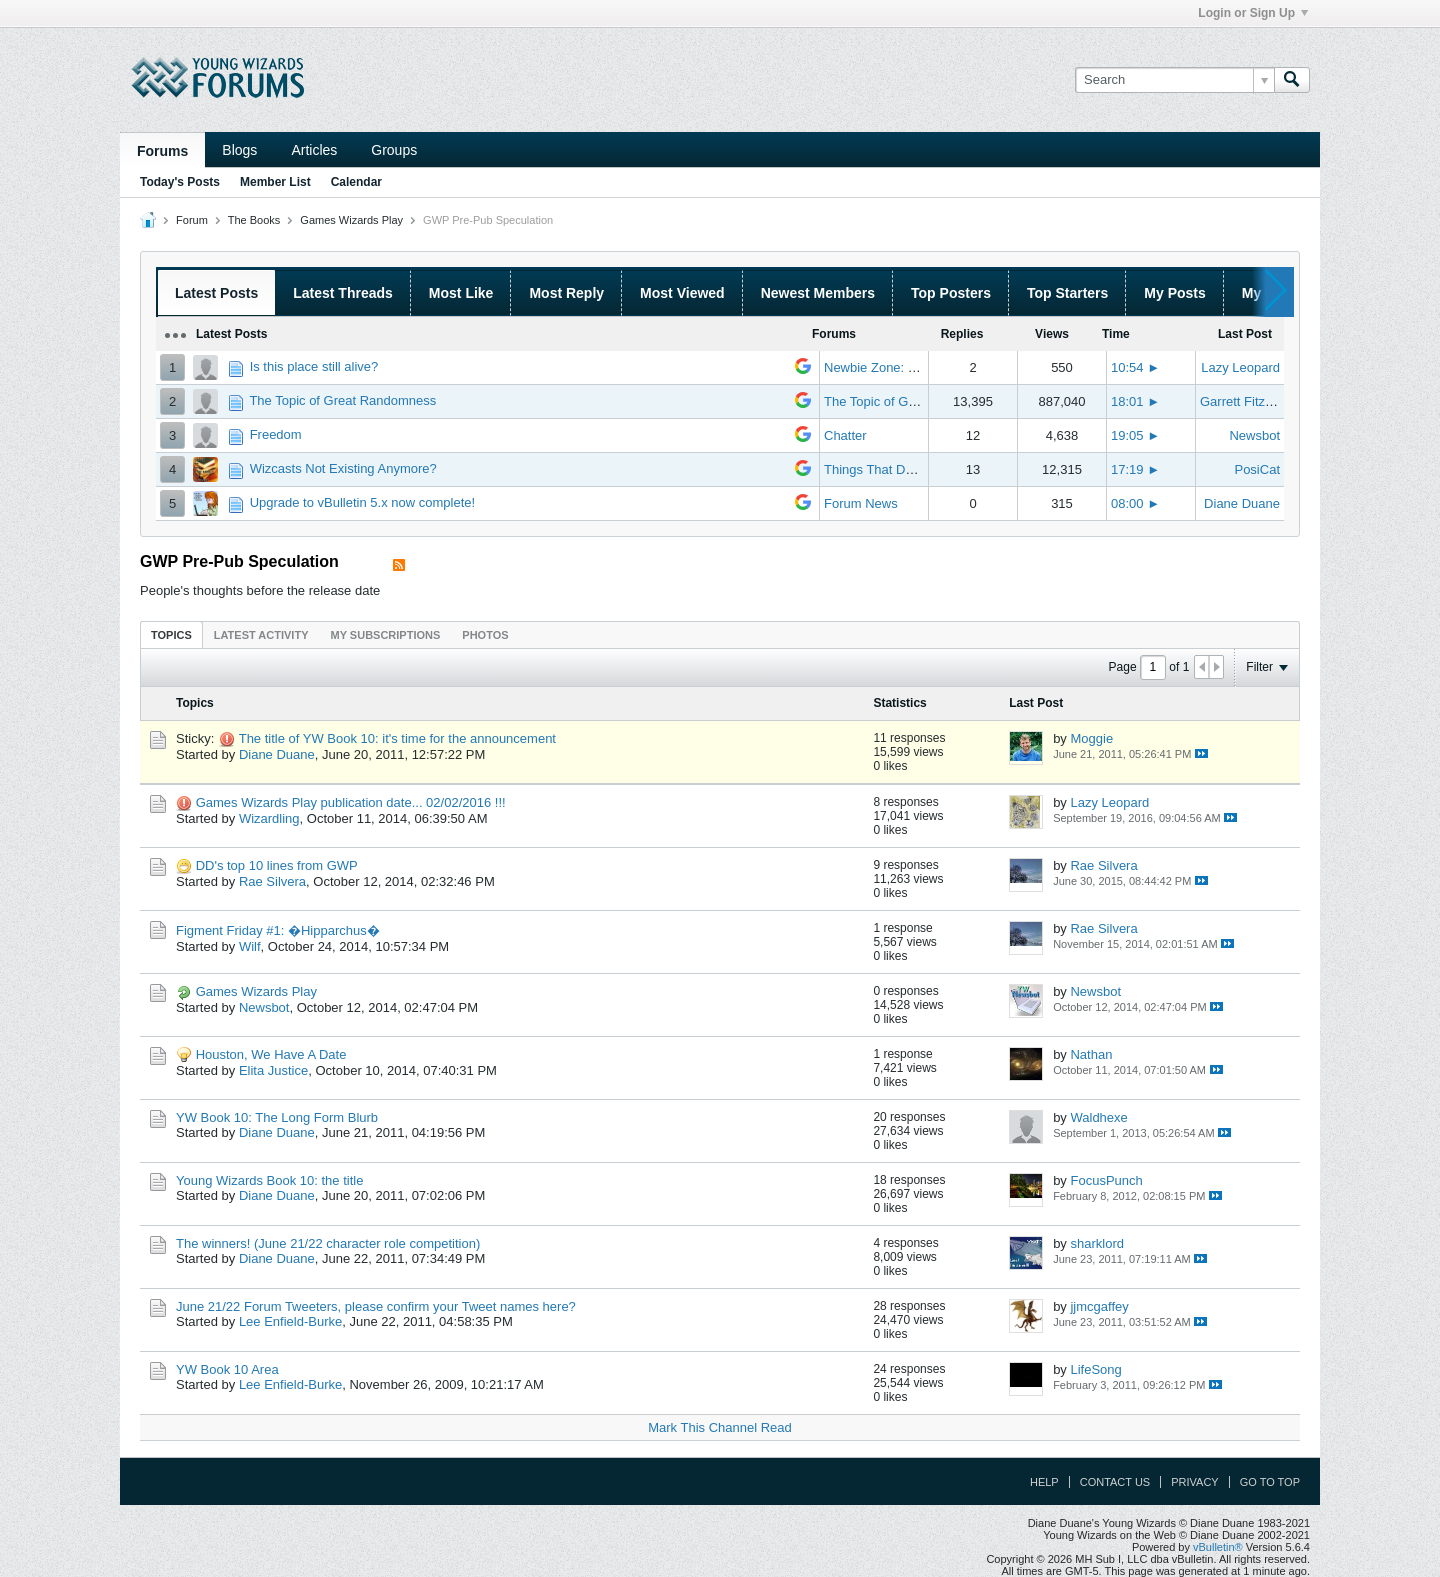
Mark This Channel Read (720, 1427)
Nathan (1091, 1054)
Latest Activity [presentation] (261, 635)
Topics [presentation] (171, 635)
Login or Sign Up (1253, 13)
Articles (314, 150)
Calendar (356, 182)
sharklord (1096, 1243)
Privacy (1194, 1482)
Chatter (845, 435)
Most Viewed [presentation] (682, 293)
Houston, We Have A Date (271, 1054)
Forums (162, 151)
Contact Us (1115, 1482)
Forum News (861, 503)
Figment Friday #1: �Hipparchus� (278, 930)
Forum (192, 220)
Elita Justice (273, 1070)
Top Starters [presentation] (1067, 293)
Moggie (1091, 738)
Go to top (1270, 1482)
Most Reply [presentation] (566, 293)
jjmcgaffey (1099, 1306)
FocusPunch (1106, 1180)
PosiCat (1257, 469)
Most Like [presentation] (461, 293)
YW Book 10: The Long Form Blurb (277, 1117)
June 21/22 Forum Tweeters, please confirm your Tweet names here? (376, 1306)
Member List (275, 182)
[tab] (171, 634)
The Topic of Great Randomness (342, 400)
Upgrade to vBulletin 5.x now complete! (362, 502)
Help (1044, 1482)
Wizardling (269, 818)
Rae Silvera (272, 881)
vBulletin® (1218, 1547)
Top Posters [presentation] (951, 293)
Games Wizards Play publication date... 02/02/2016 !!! (351, 802)
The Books (254, 220)
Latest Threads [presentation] (343, 293)
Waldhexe (1098, 1117)
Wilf (250, 946)
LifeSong (1095, 1369)
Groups (394, 150)
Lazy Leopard (1240, 367)
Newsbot (1254, 435)
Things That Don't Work (892, 469)
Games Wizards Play (351, 220)
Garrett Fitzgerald (1250, 401)
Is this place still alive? (314, 366)
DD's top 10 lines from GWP (277, 865)
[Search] (1174, 80)
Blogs (239, 150)
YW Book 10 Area (227, 1369)
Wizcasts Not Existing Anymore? (343, 468)
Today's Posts (180, 182)
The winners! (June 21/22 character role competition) (328, 1243)
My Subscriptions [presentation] (386, 635)
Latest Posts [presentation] (216, 293)
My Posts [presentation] (1174, 293)
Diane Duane (1242, 503)
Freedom (276, 434)
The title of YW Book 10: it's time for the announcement (397, 738)
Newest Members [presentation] (818, 293)
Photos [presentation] (485, 635)
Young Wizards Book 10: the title (269, 1180)
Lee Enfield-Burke (290, 1321)
